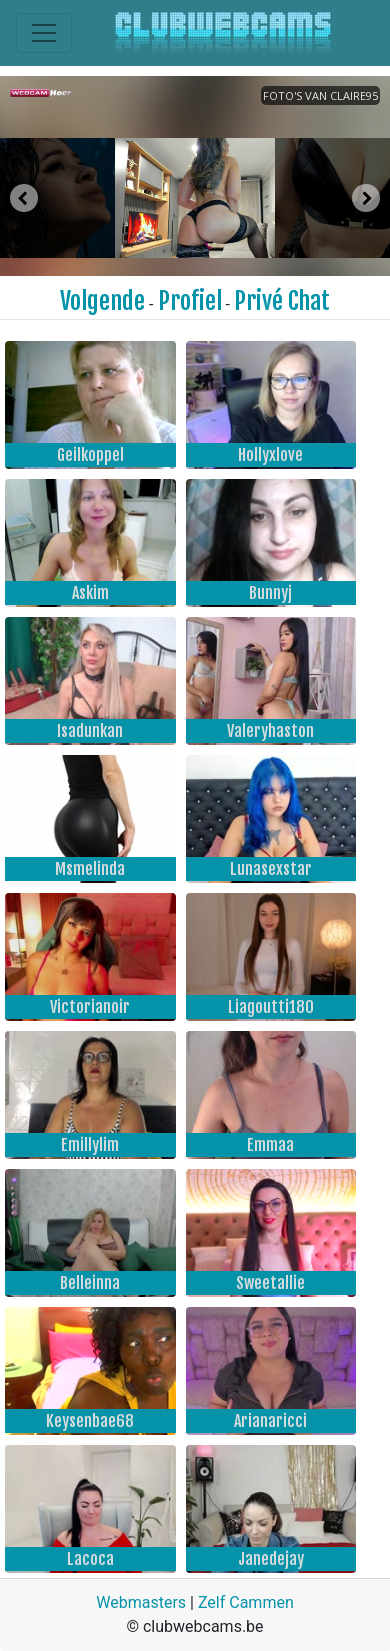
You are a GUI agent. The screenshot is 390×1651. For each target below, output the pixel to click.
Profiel (190, 301)
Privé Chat (282, 301)
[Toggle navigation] (44, 33)
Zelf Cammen (246, 1602)
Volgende (102, 301)
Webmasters (141, 1602)
